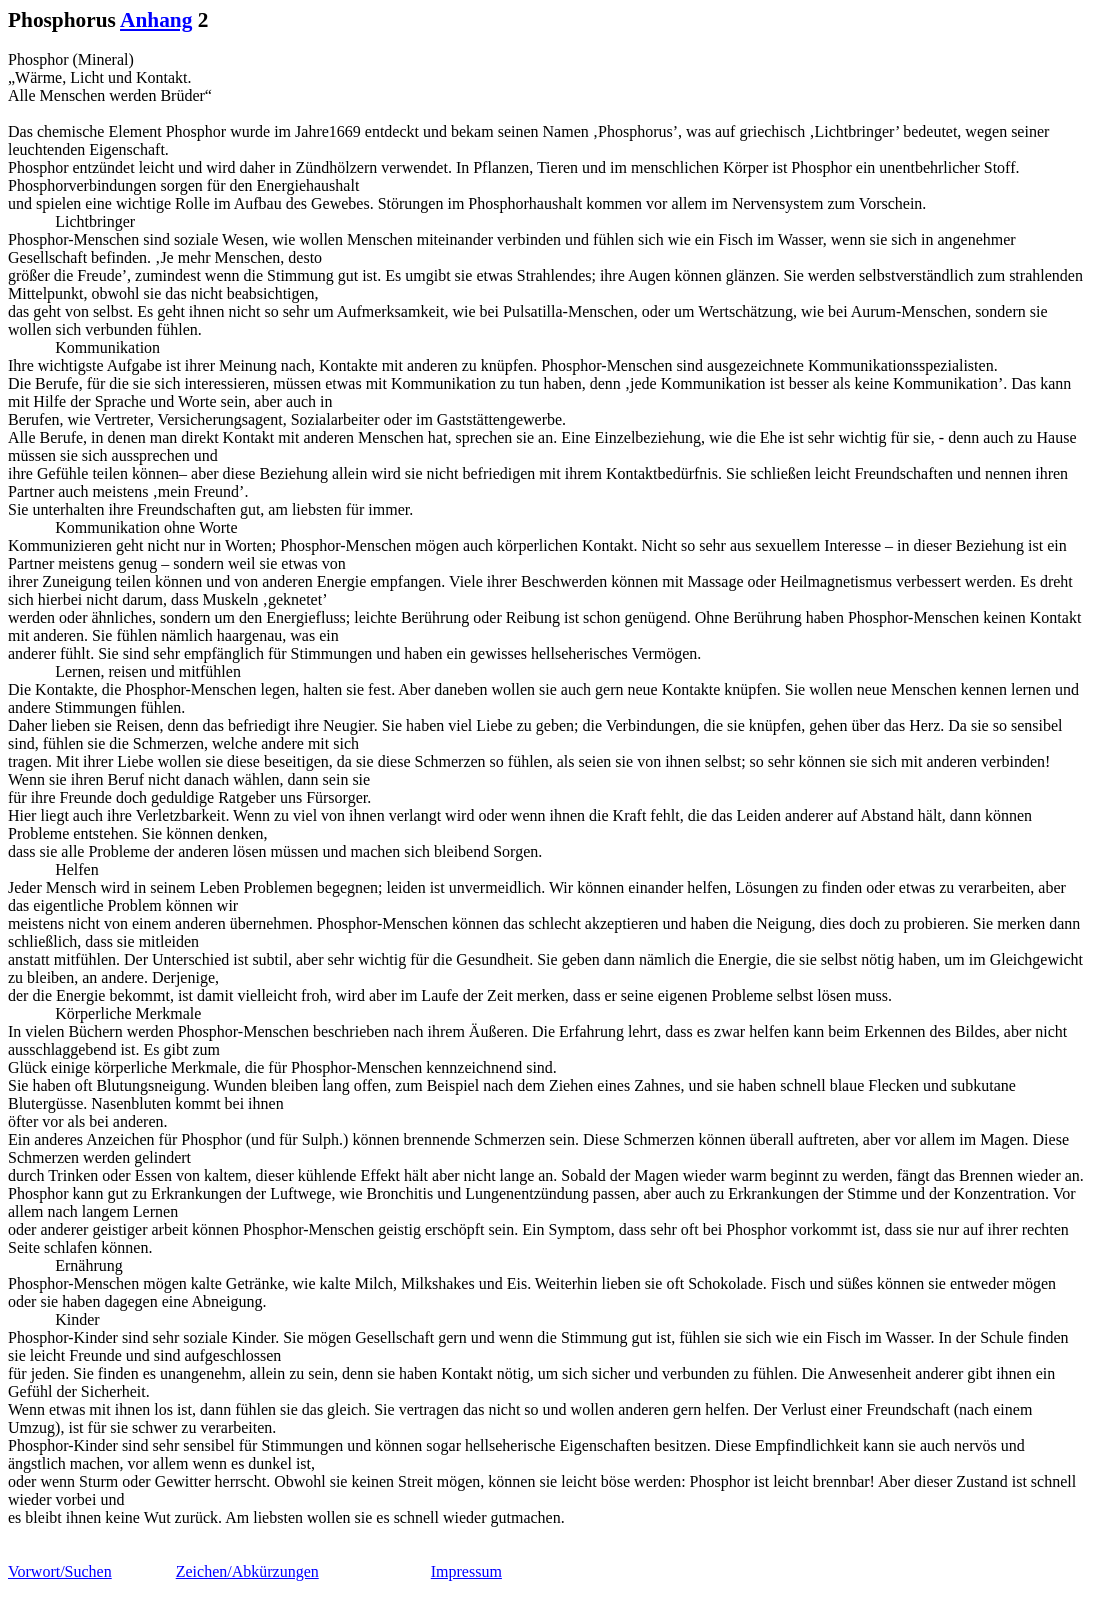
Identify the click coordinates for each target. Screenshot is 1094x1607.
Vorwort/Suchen (60, 1571)
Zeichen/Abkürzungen (247, 1571)
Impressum (466, 1571)
